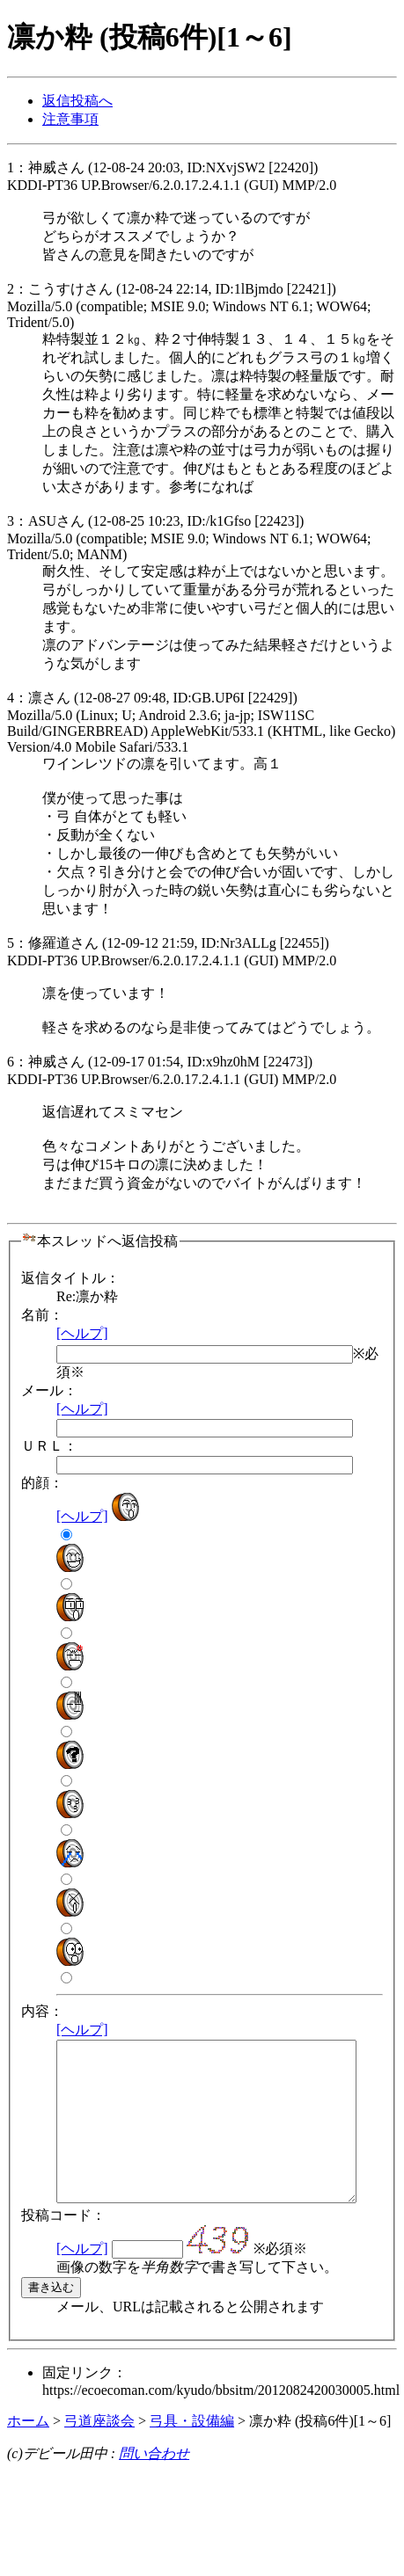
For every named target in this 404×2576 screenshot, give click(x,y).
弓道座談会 (99, 2452)
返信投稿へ (77, 100)
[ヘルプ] (82, 1333)
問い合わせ (154, 2485)
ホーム (28, 2452)
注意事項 (70, 119)
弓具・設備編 (192, 2452)
